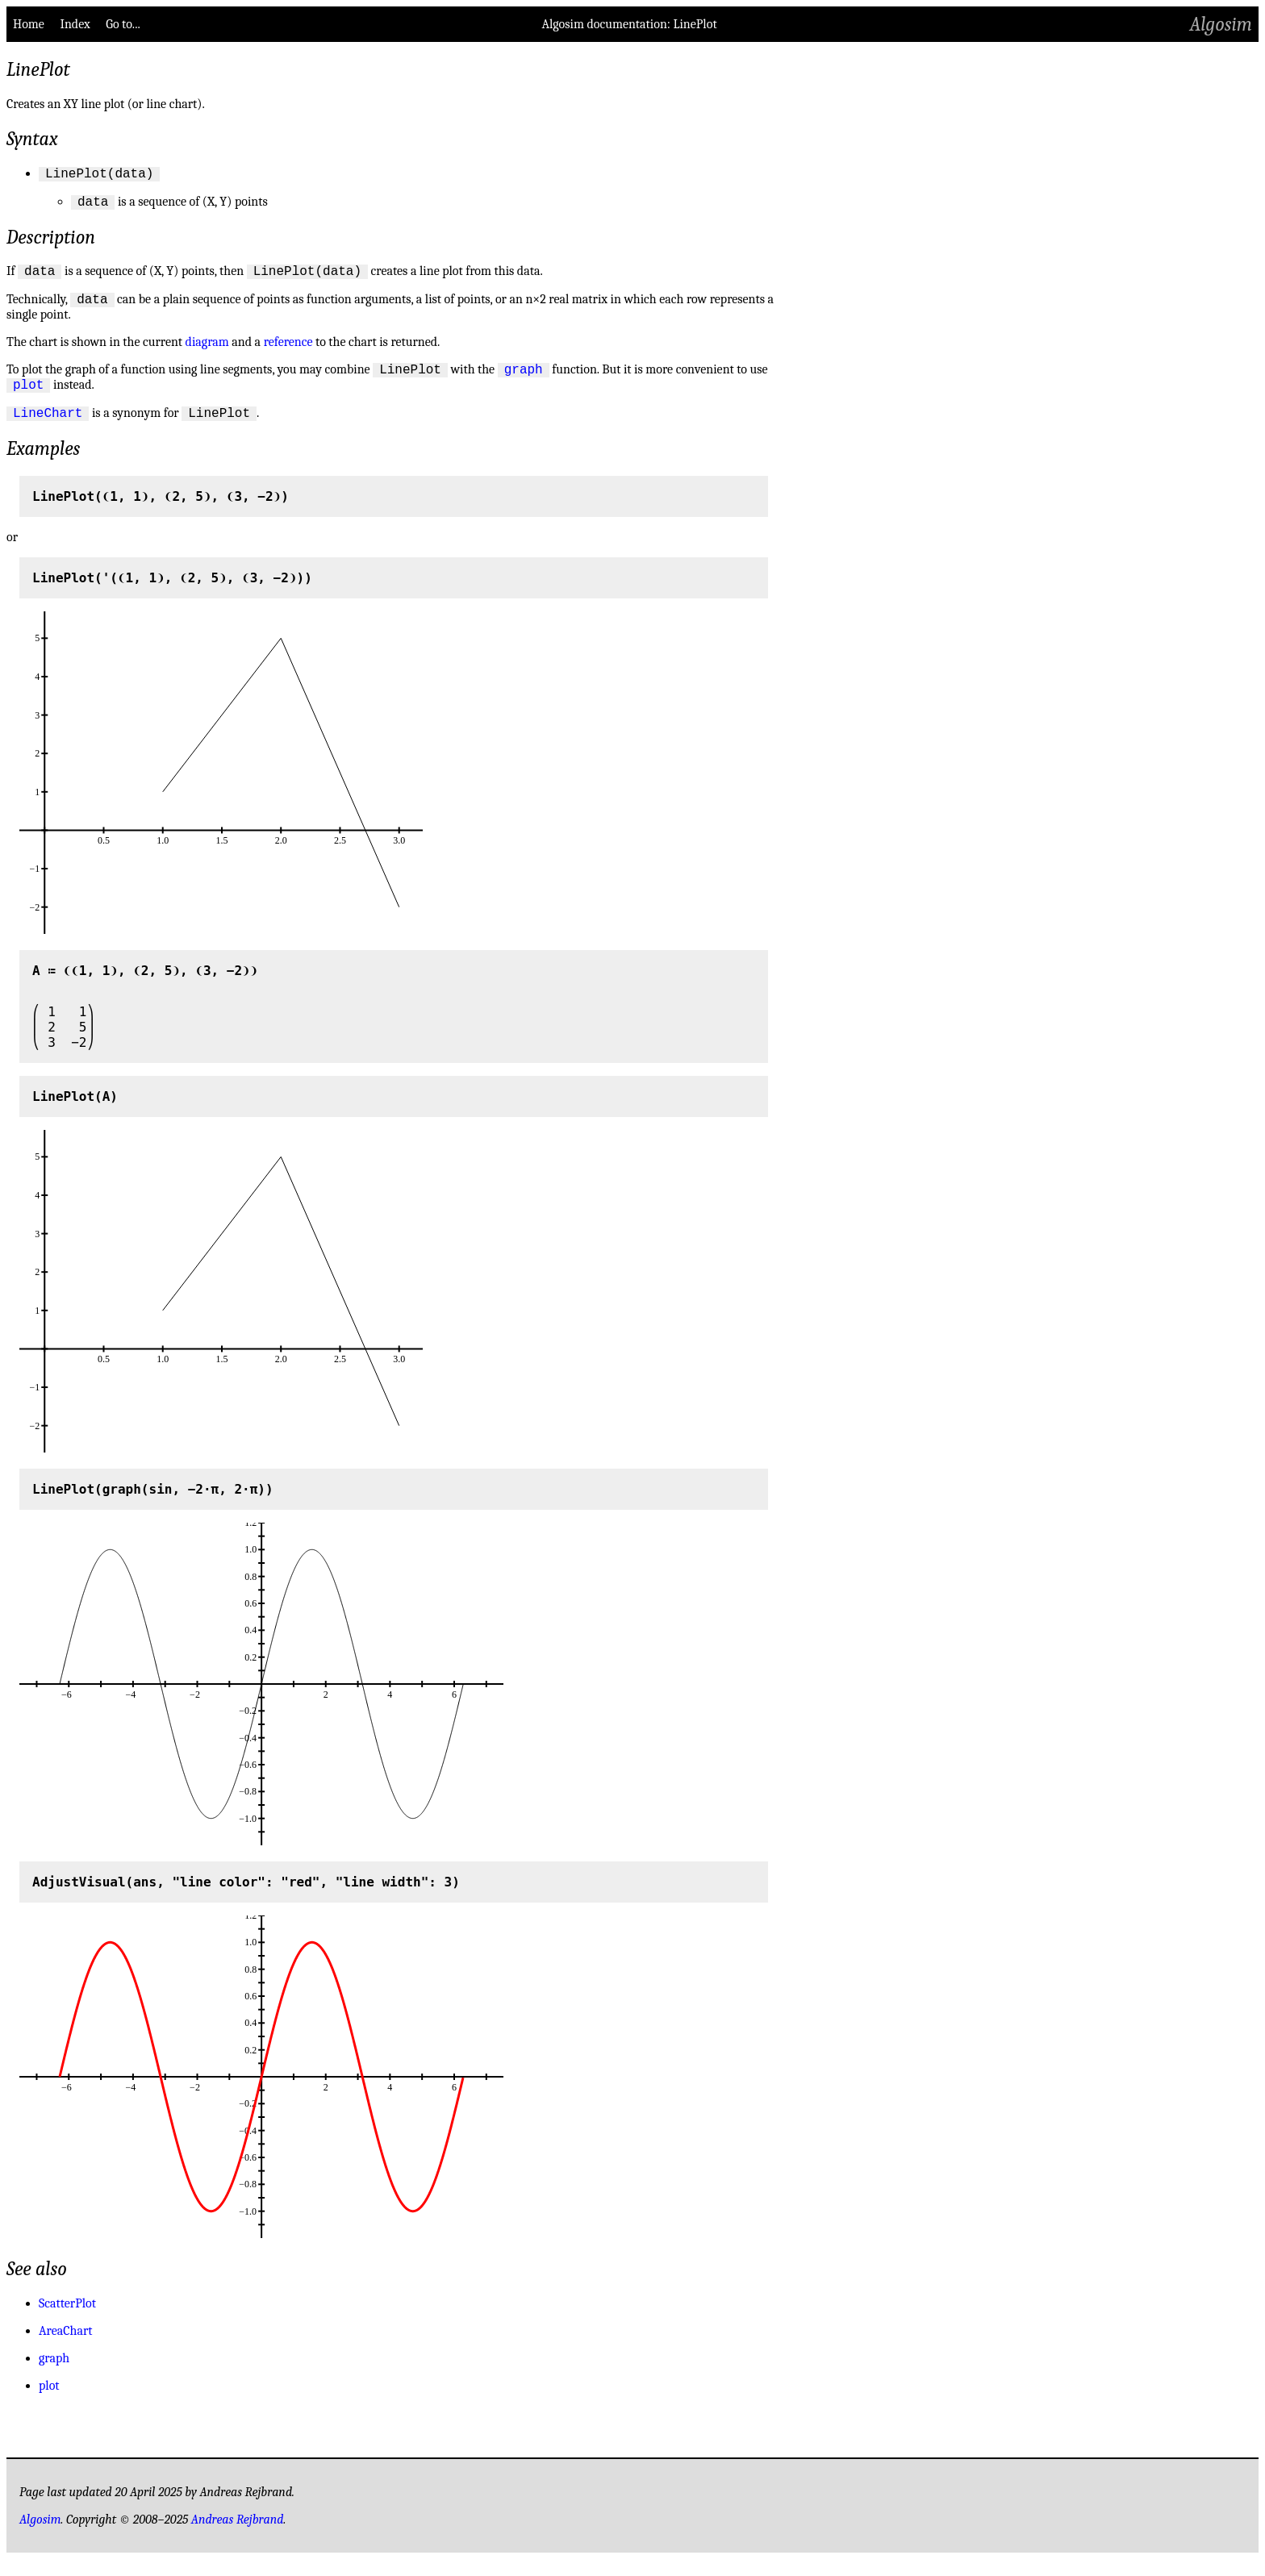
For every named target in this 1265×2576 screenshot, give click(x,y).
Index (75, 24)
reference (288, 351)
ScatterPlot (67, 2320)
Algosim (1221, 24)
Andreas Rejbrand (237, 2536)
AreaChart (65, 2347)
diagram (207, 351)
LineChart (47, 429)
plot (28, 398)
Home (28, 24)
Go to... (123, 24)
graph (523, 381)
